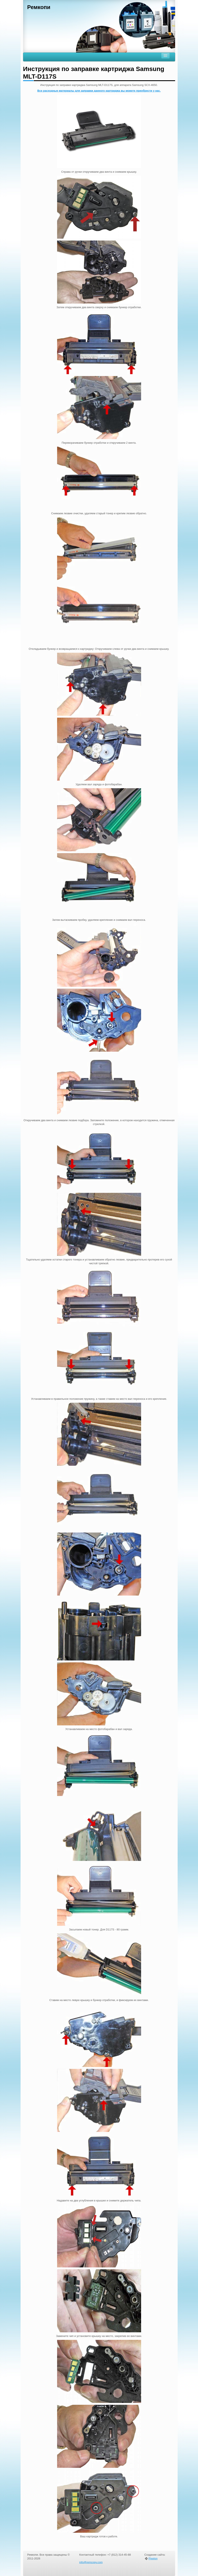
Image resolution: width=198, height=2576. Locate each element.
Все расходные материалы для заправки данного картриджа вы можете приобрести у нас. (99, 90)
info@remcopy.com (91, 2562)
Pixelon (153, 2558)
